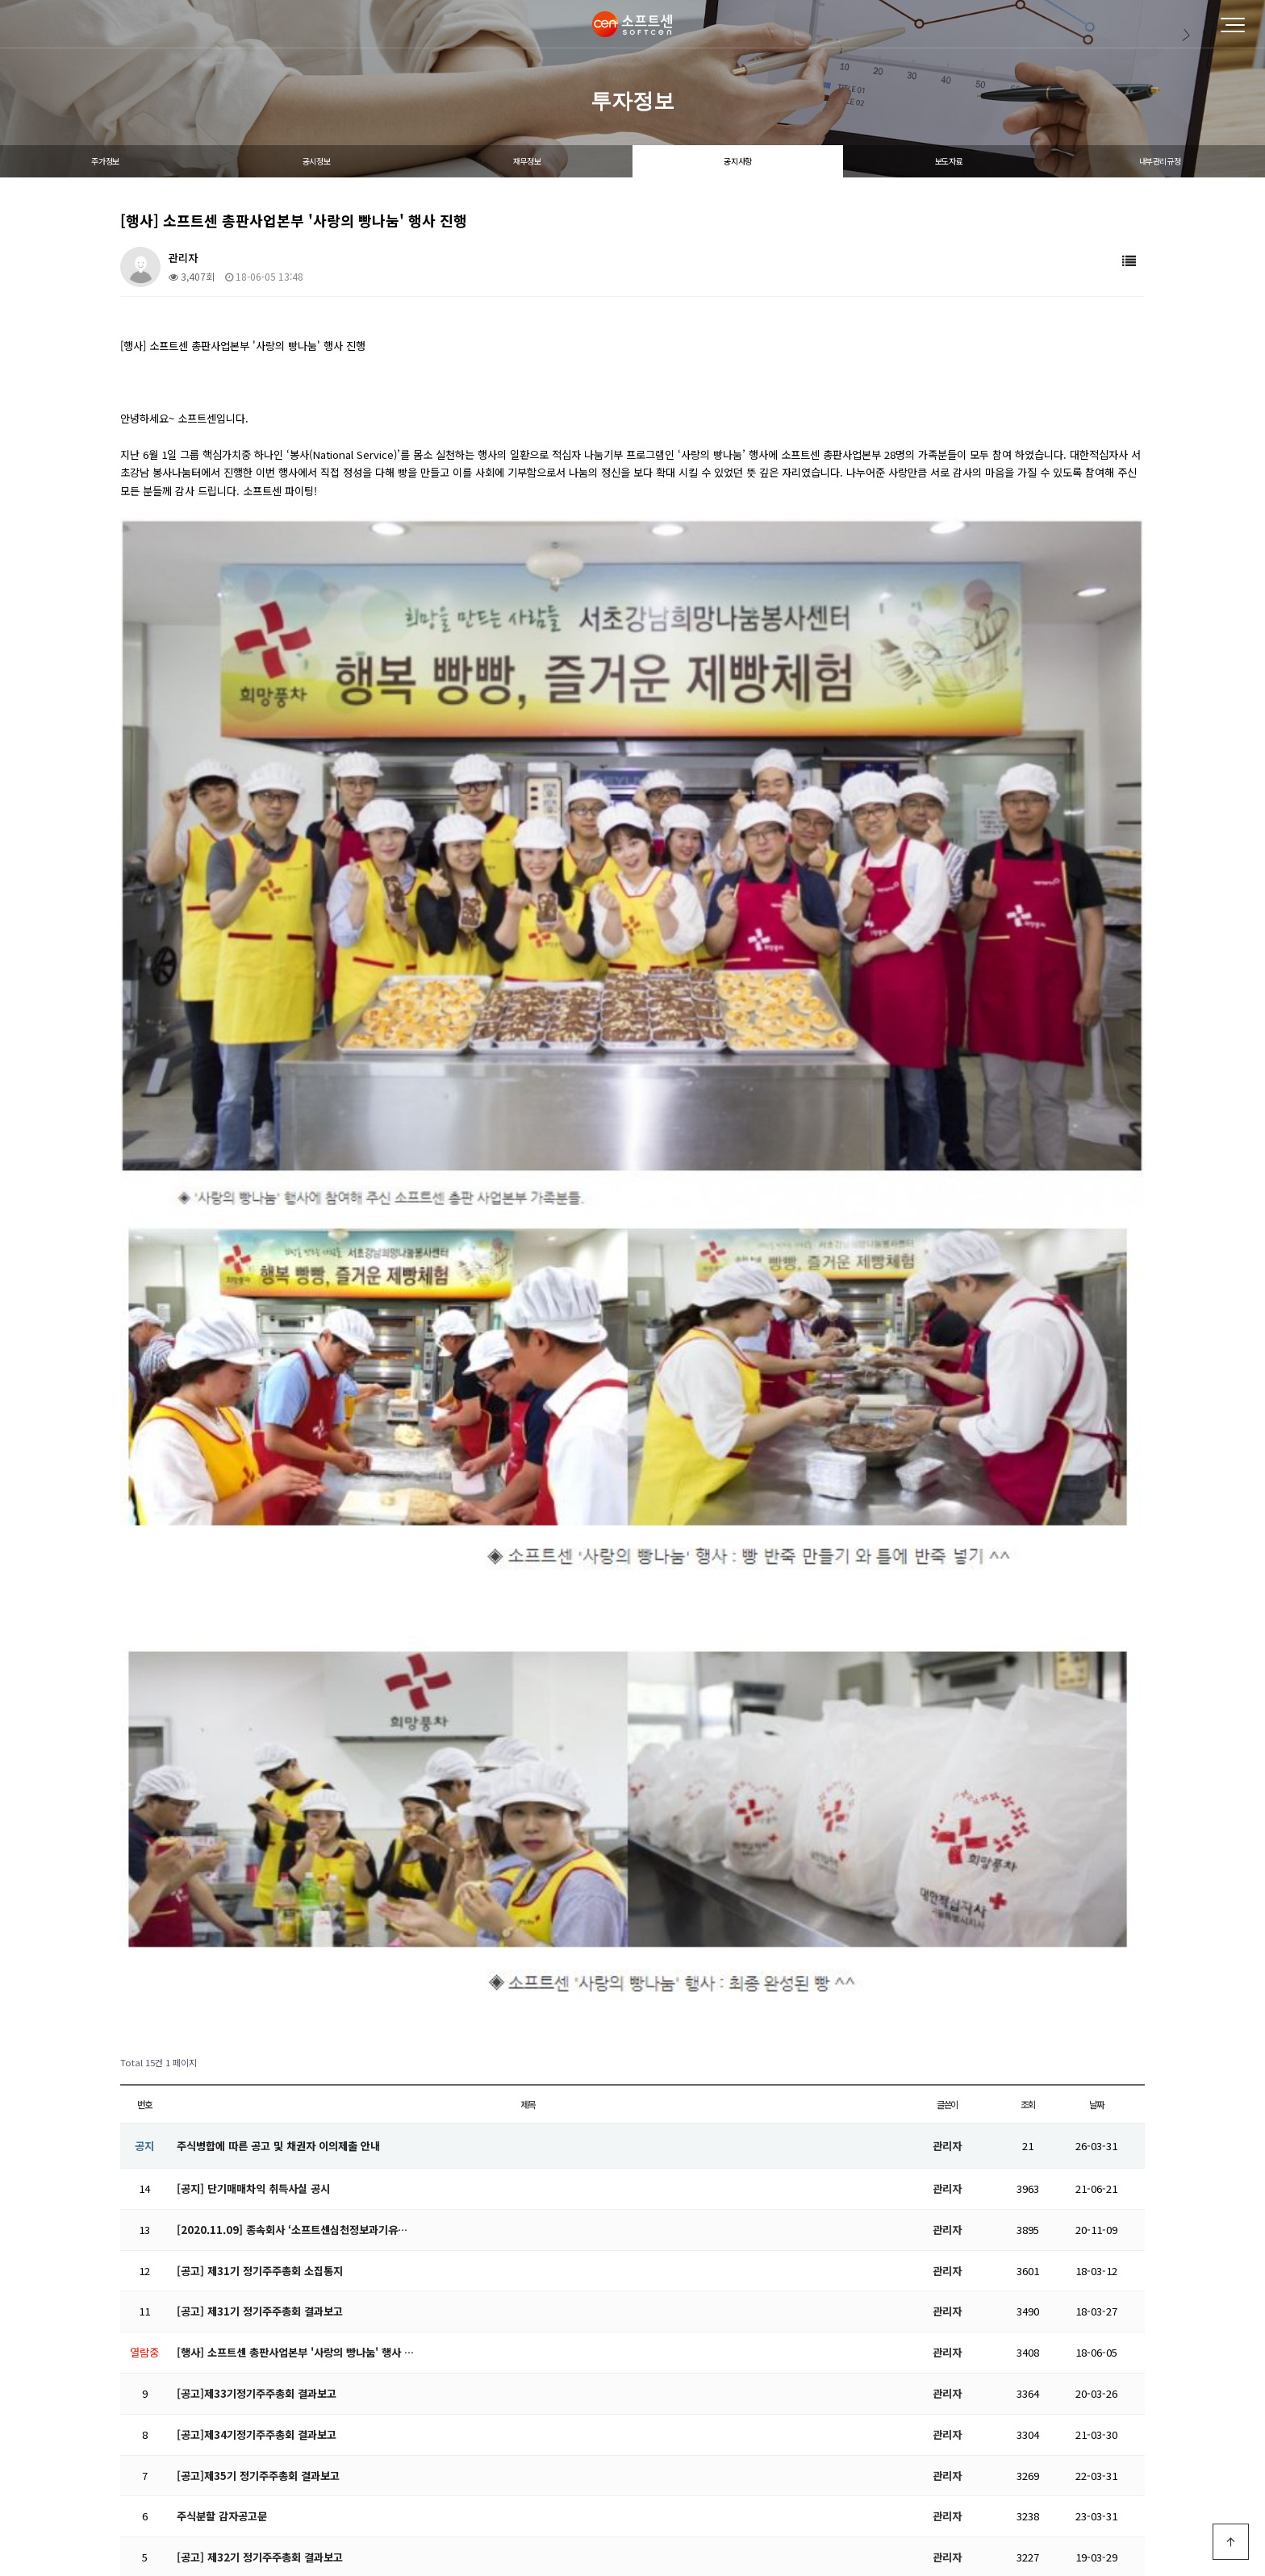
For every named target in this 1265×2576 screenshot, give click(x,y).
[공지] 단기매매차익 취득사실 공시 (253, 1600)
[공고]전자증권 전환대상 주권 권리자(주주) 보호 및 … (296, 2092)
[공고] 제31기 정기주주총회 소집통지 (260, 1682)
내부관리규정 (1160, 161)
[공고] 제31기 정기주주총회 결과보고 (260, 1724)
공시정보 (316, 161)
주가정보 (105, 161)
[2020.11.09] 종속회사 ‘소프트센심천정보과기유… (292, 1641)
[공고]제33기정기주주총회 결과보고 (256, 1805)
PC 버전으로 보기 (632, 2531)
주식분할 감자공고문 (222, 1928)
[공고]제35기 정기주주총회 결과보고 (258, 1887)
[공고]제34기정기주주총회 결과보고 (256, 1846)
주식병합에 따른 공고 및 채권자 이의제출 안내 (278, 1557)
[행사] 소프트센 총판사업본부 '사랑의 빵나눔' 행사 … (295, 1765)
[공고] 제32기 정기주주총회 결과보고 (260, 1970)
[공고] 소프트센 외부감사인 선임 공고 (260, 2010)
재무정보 (527, 161)
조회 (1028, 1516)
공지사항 (737, 161)
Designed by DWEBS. (632, 2492)
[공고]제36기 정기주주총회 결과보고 (258, 2133)
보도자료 (948, 161)
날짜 (1096, 1516)
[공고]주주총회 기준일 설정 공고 (248, 2051)
